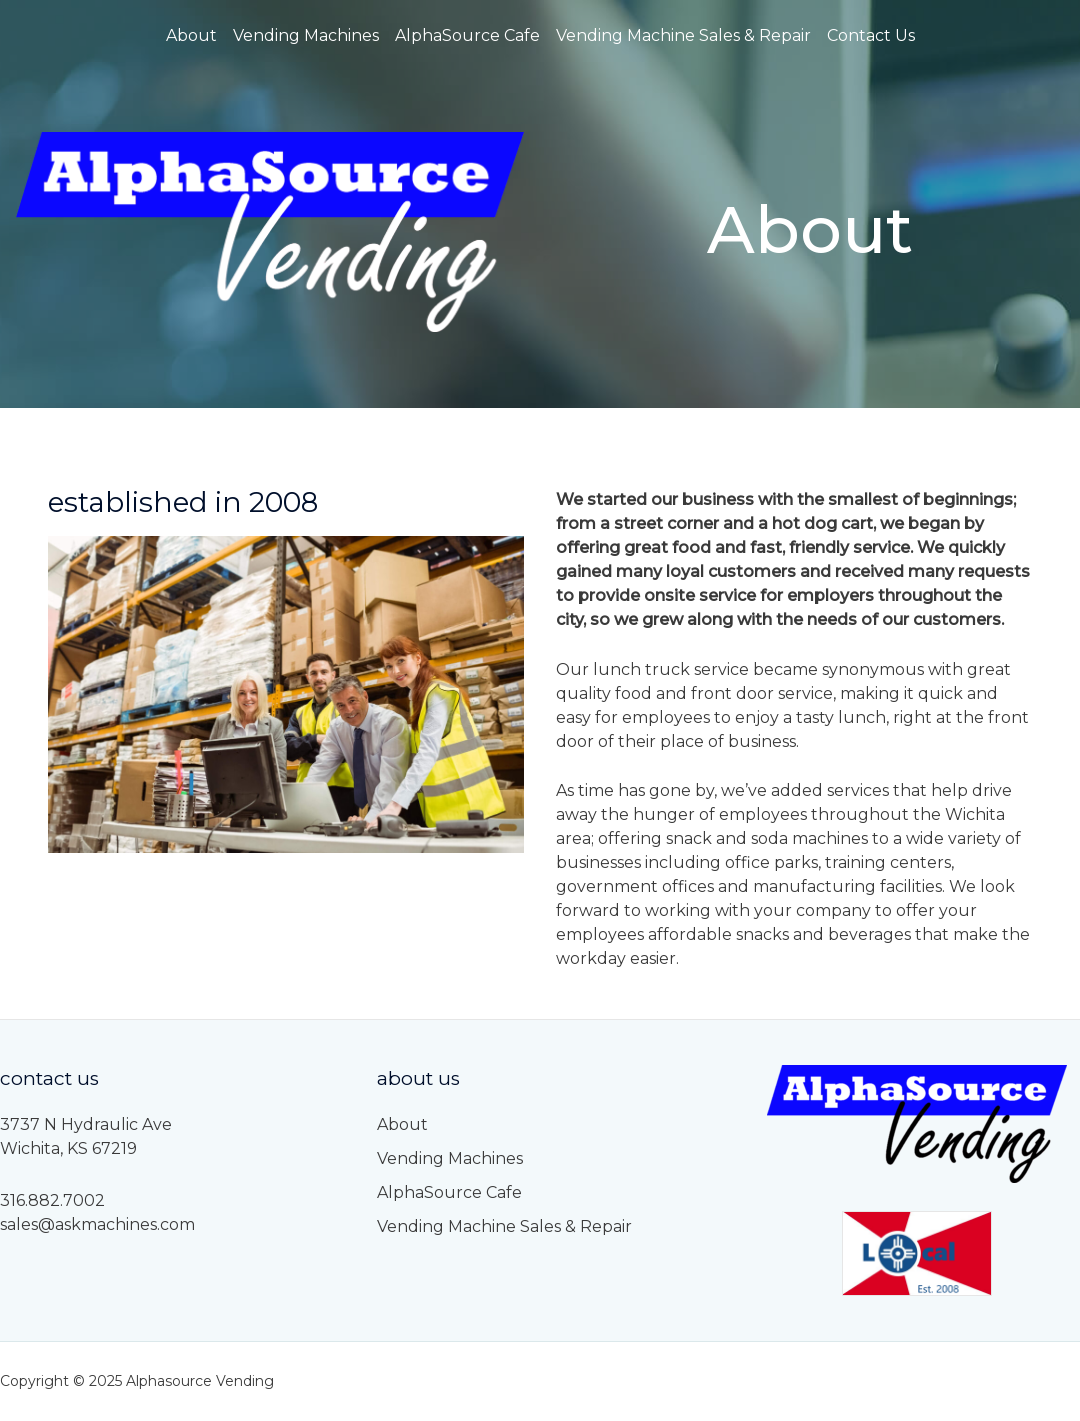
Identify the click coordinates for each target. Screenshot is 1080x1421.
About (191, 35)
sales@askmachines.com (97, 1224)
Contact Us (871, 35)
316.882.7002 (52, 1200)
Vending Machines (306, 35)
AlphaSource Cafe (467, 35)
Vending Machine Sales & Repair (683, 35)
